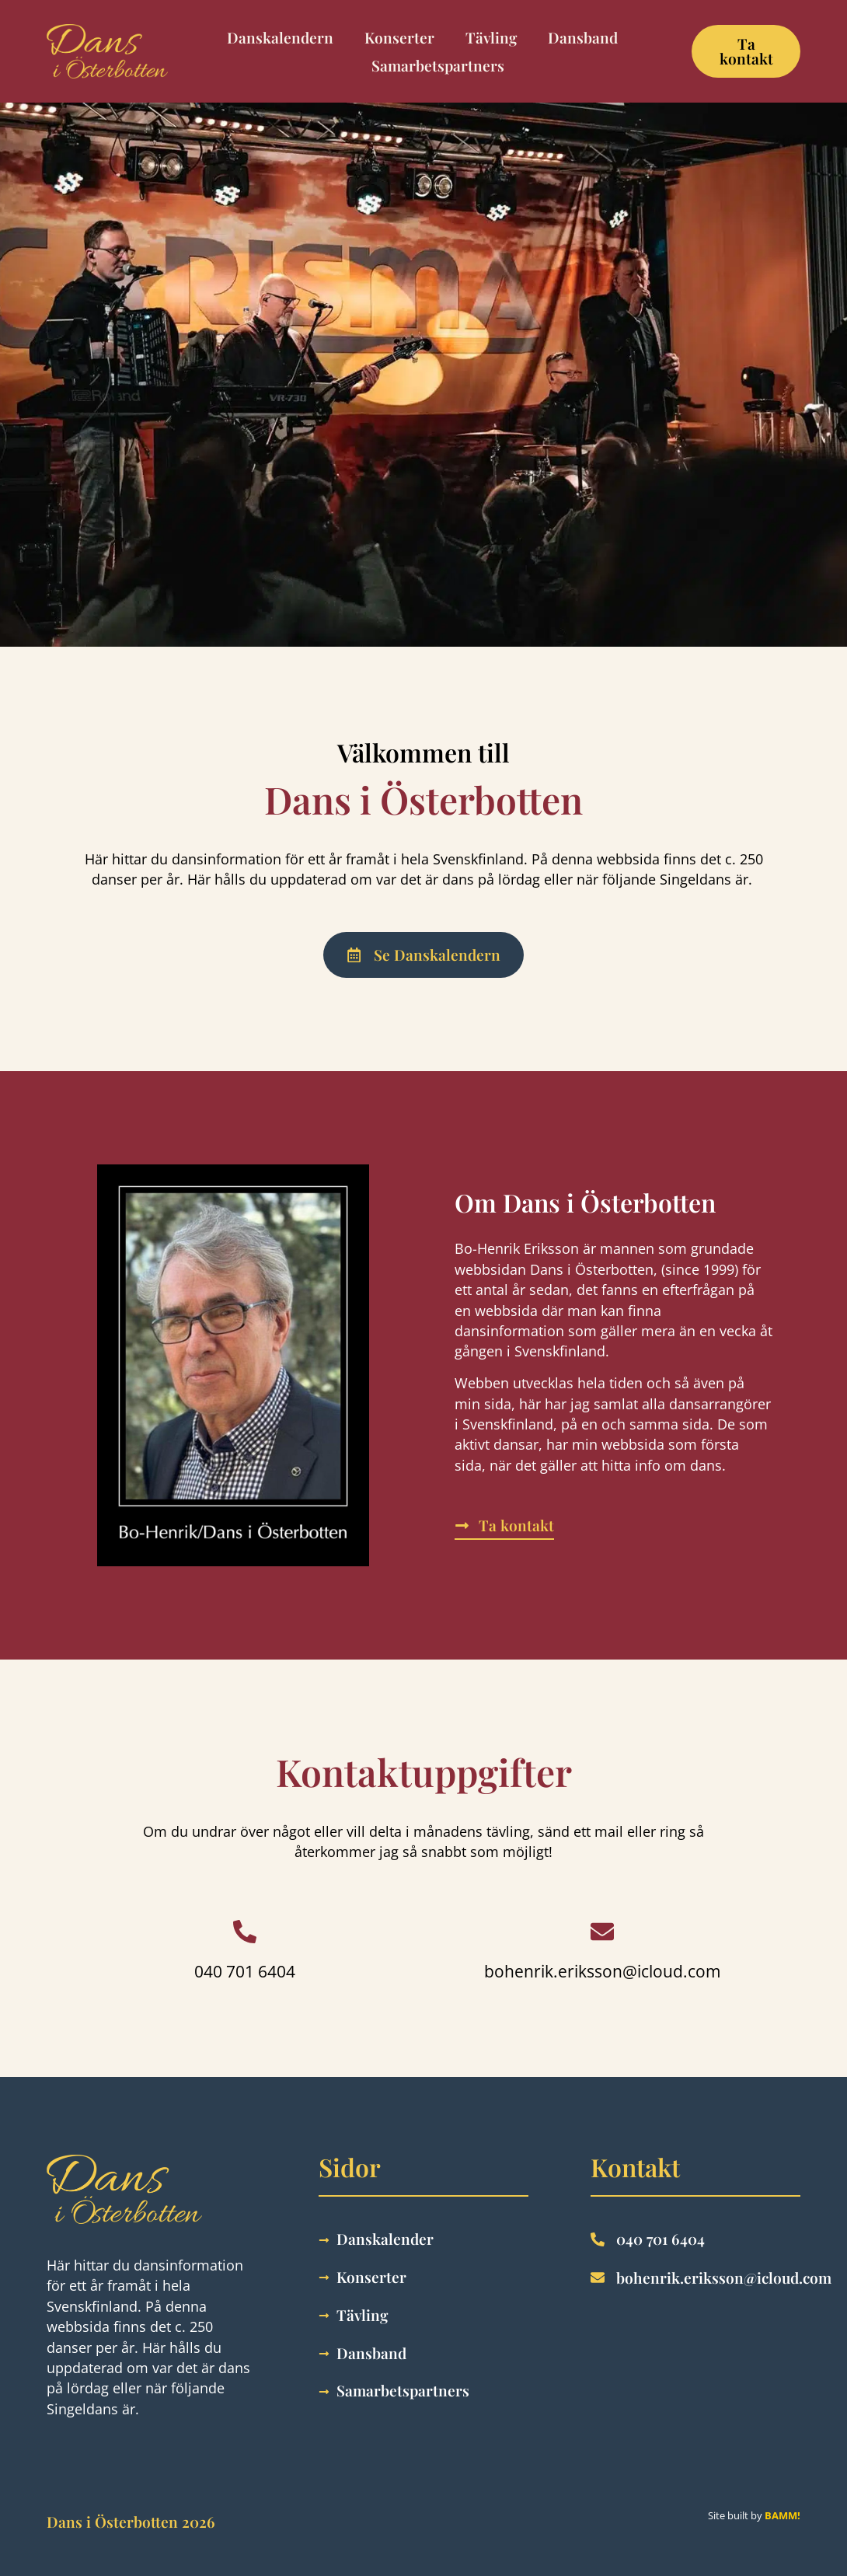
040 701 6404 (244, 1971)
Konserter (399, 37)
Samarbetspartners (437, 65)
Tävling (491, 37)
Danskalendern (280, 37)
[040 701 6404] (244, 1931)
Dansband (583, 37)
